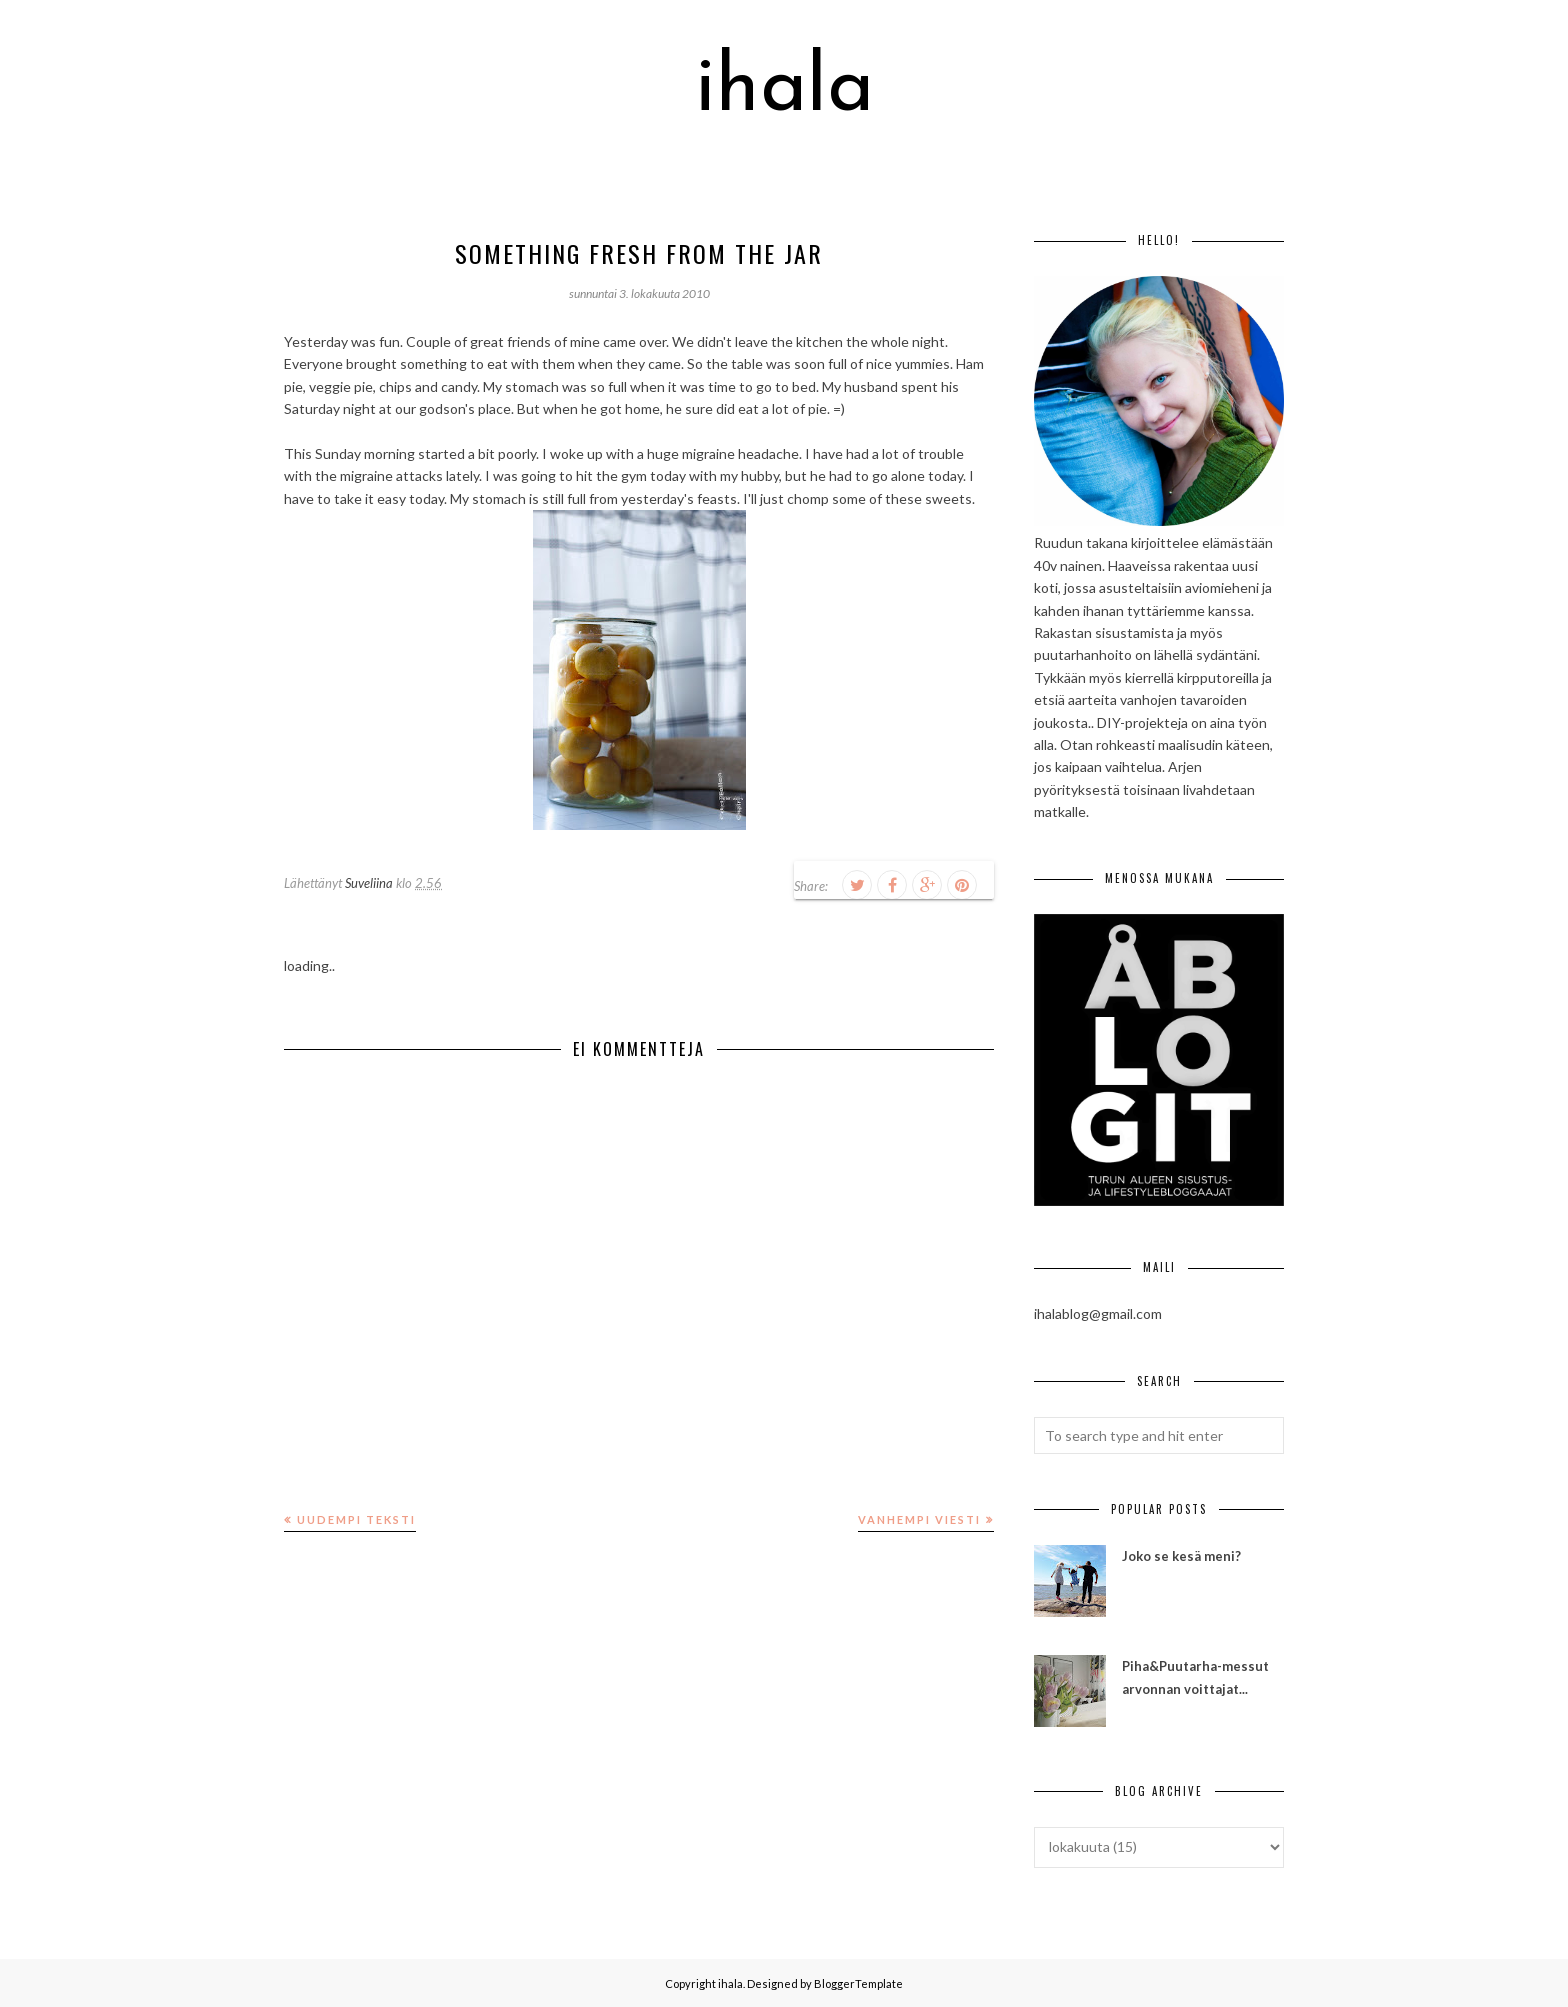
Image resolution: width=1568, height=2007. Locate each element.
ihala (784, 90)
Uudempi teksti (356, 1519)
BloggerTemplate (858, 1983)
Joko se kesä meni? (1181, 1556)
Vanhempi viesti (919, 1519)
